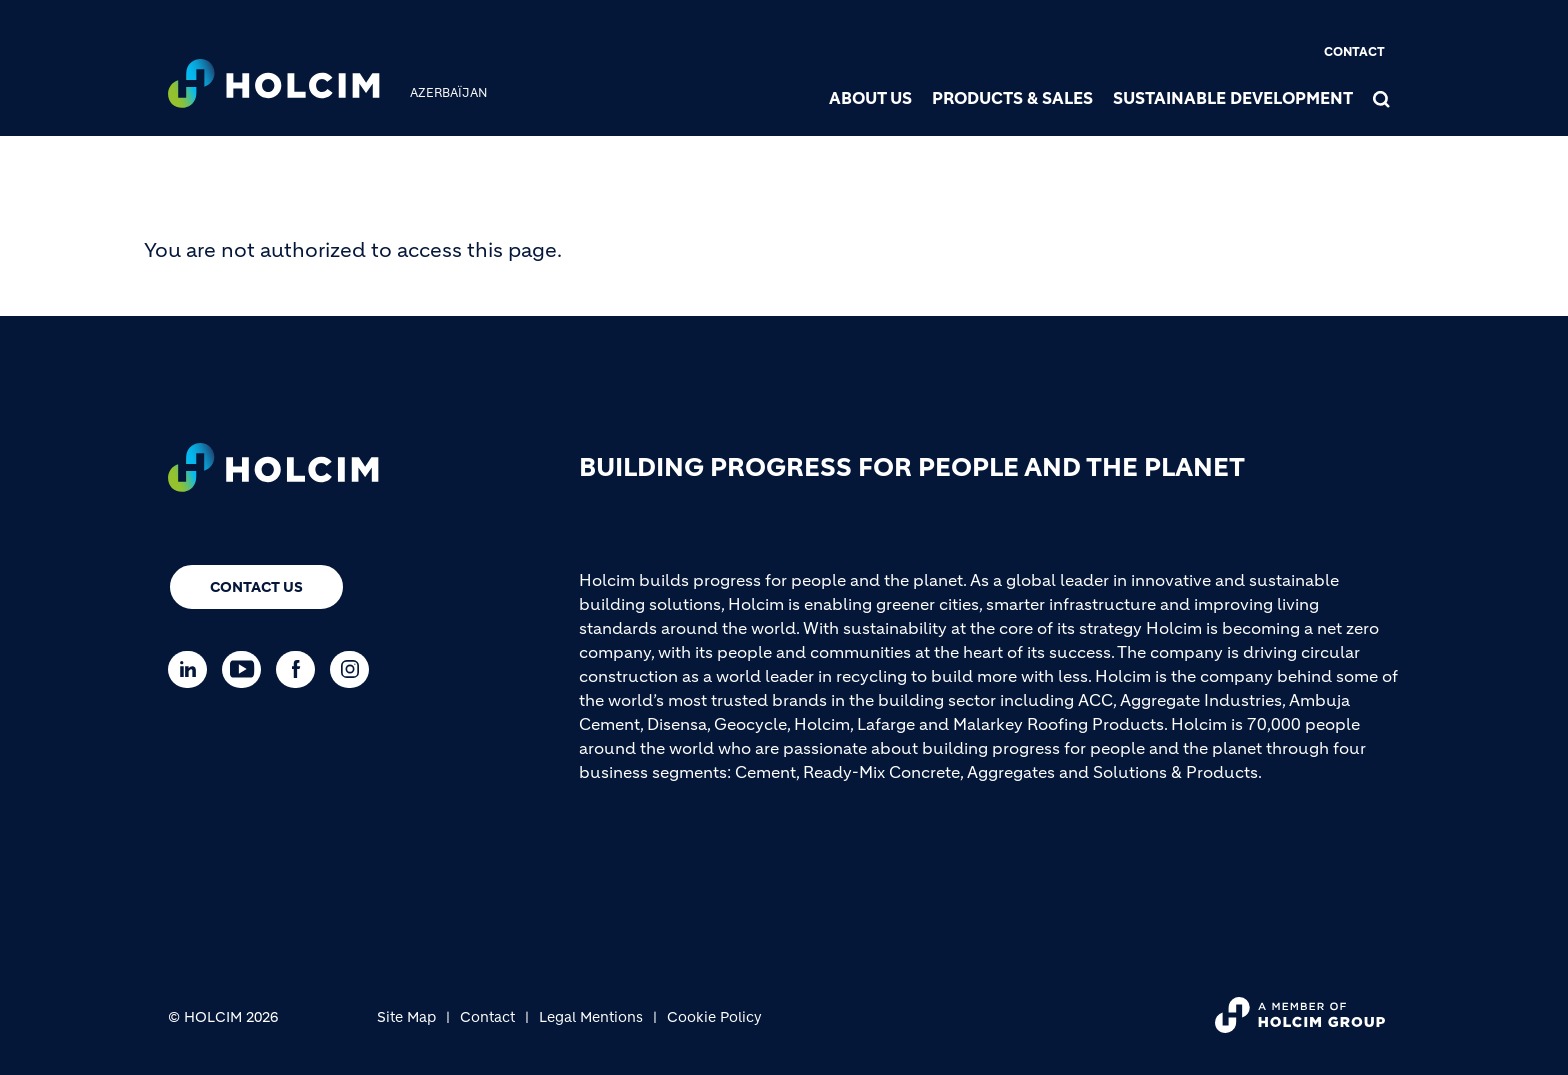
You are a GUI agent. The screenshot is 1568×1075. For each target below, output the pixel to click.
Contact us (256, 587)
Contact (1354, 51)
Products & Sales (1012, 98)
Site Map (406, 1017)
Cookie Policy (714, 1017)
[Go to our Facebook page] (300, 669)
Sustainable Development (1233, 98)
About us (870, 98)
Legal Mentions (591, 1017)
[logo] (274, 86)
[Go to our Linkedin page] (192, 669)
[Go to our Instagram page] (354, 669)
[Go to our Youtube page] (246, 669)
